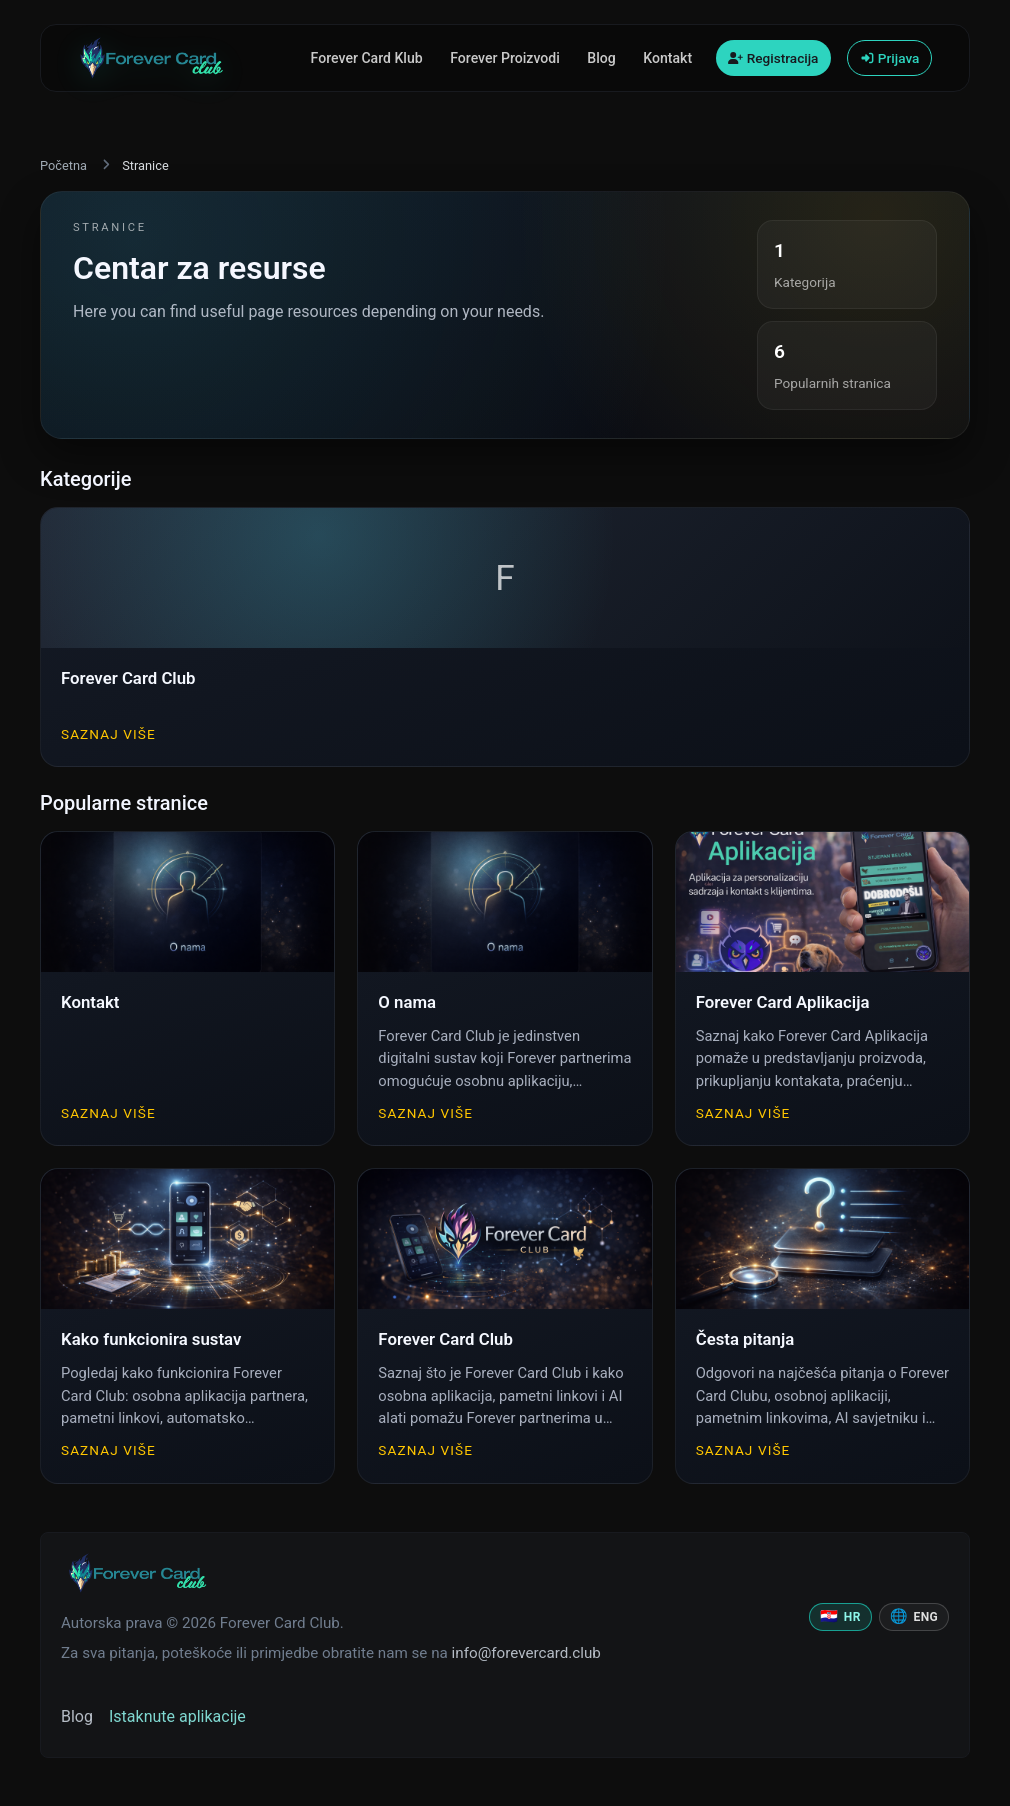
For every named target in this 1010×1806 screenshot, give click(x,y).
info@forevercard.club (526, 1653)
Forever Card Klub (367, 58)
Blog (601, 58)
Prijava (890, 58)
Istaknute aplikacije (177, 1716)
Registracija (773, 58)
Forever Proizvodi (505, 58)
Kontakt (667, 58)
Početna (63, 165)
